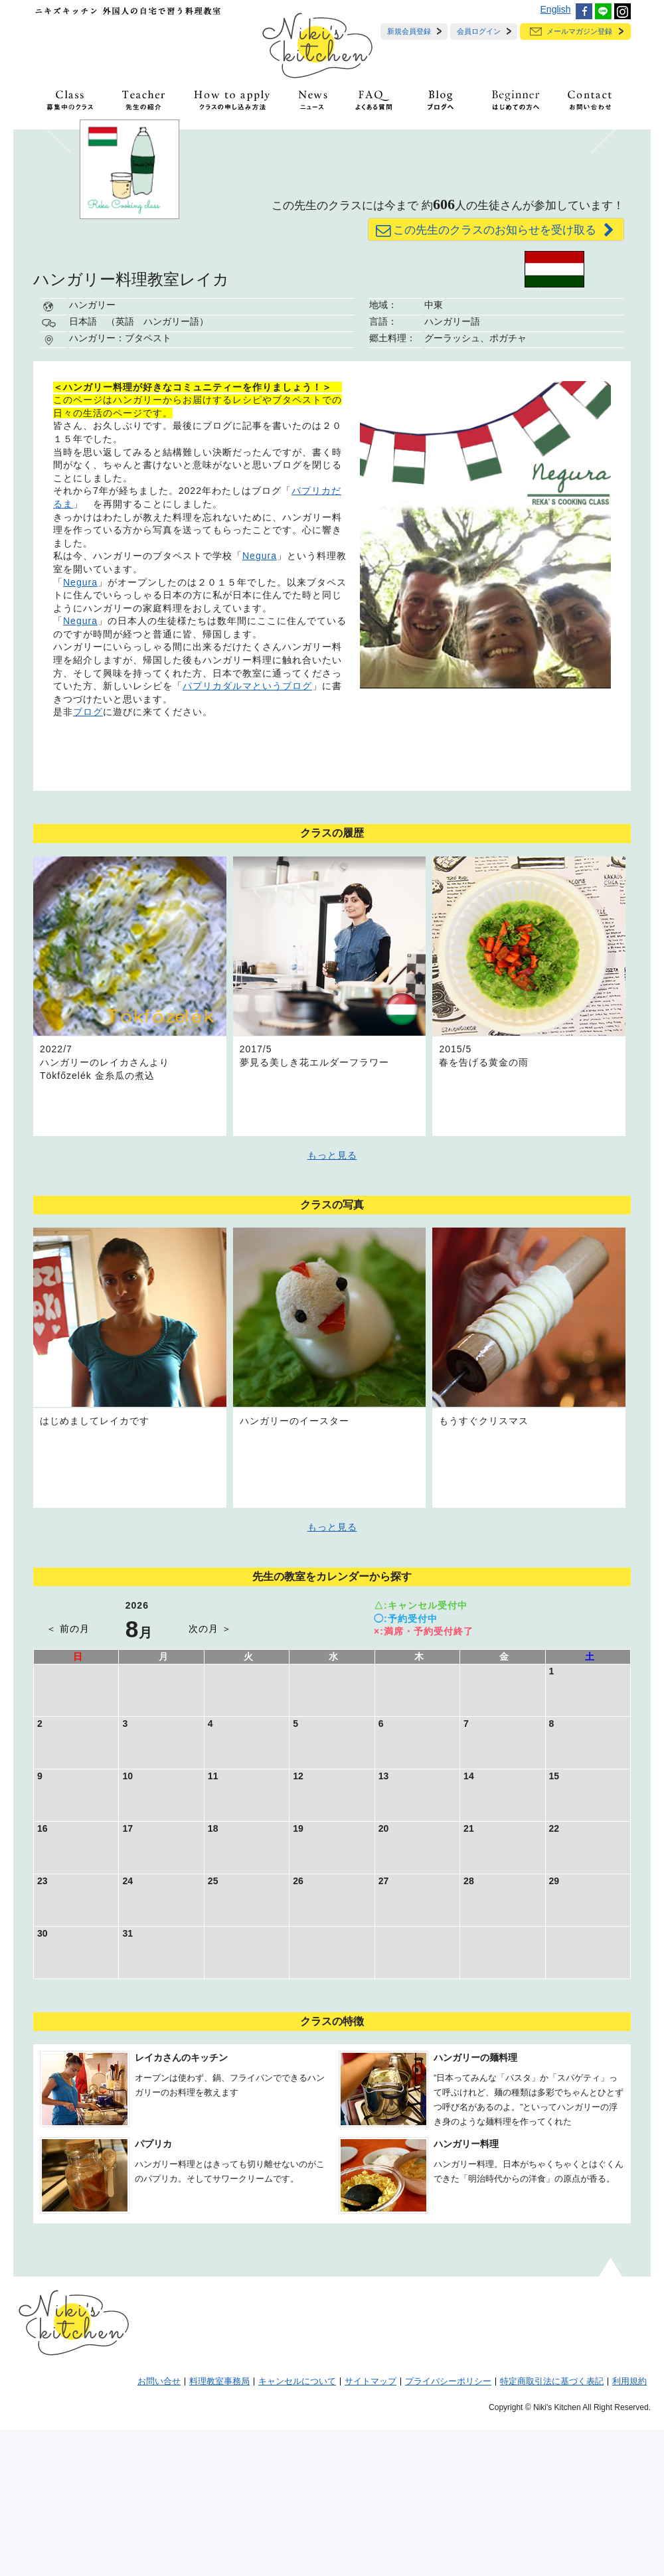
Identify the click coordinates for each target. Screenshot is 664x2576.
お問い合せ (159, 2527)
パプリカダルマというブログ (247, 832)
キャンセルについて (297, 2527)
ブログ (88, 857)
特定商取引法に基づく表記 (552, 2527)
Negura (259, 701)
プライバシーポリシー (448, 2527)
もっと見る (332, 1301)
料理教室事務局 (219, 2527)
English (555, 9)
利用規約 (629, 2527)
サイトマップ (370, 2527)
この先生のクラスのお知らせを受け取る (496, 376)
